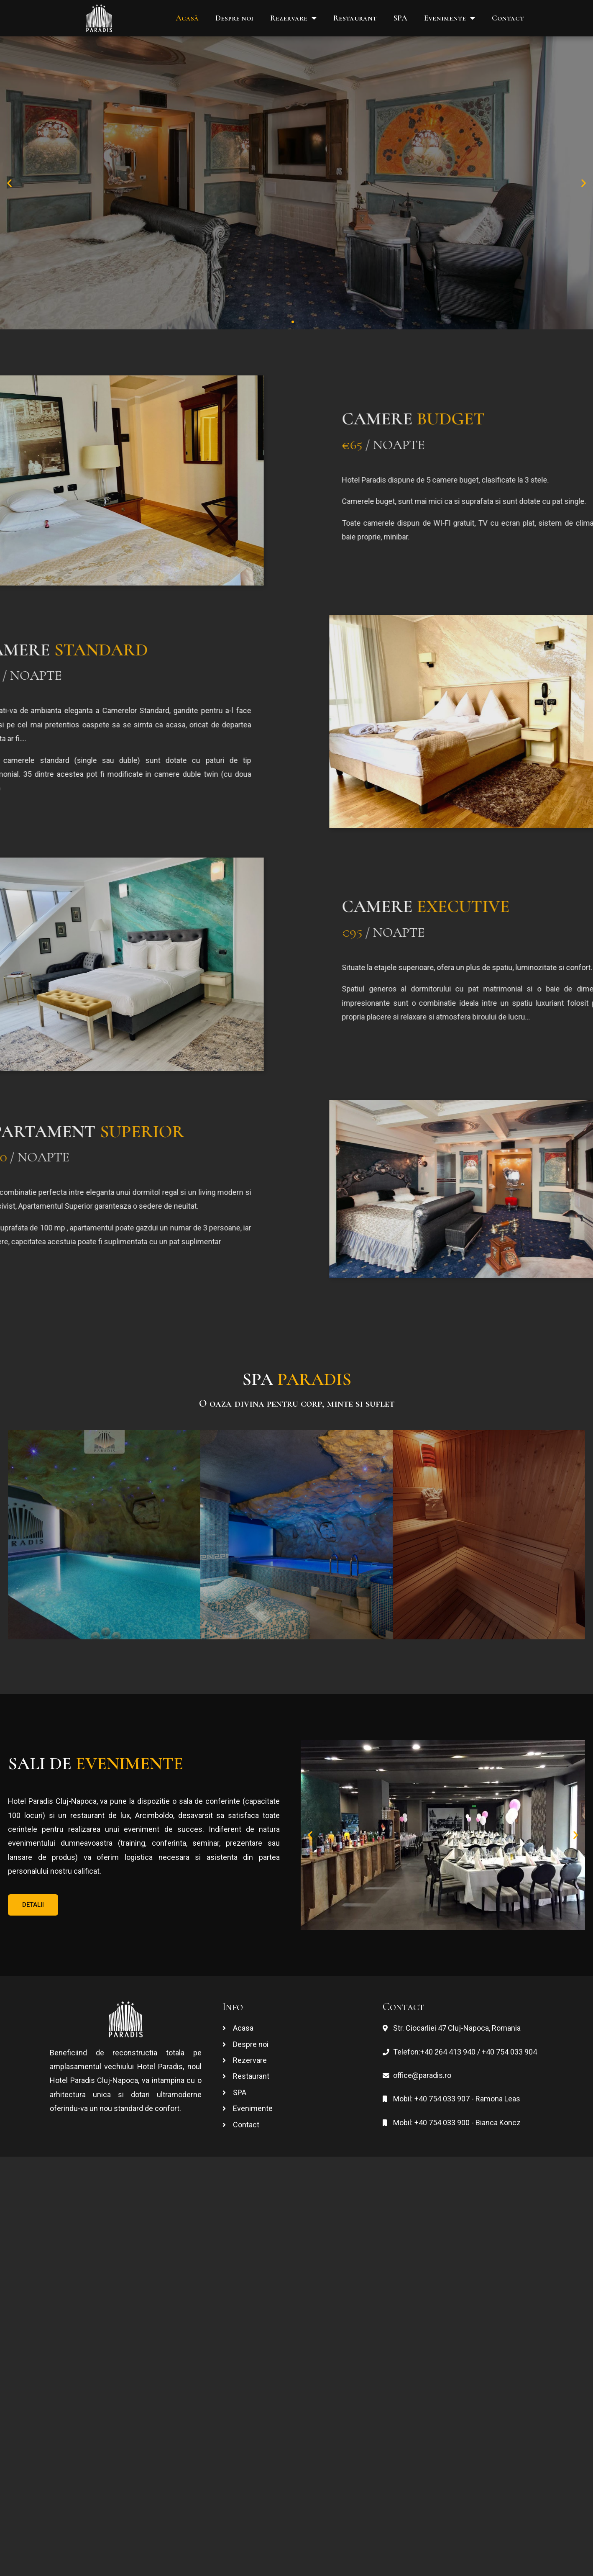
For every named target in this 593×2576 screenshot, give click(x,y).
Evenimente (449, 18)
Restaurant (355, 18)
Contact (508, 18)
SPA (400, 18)
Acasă (187, 18)
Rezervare (293, 18)
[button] (285, 322)
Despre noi (234, 18)
